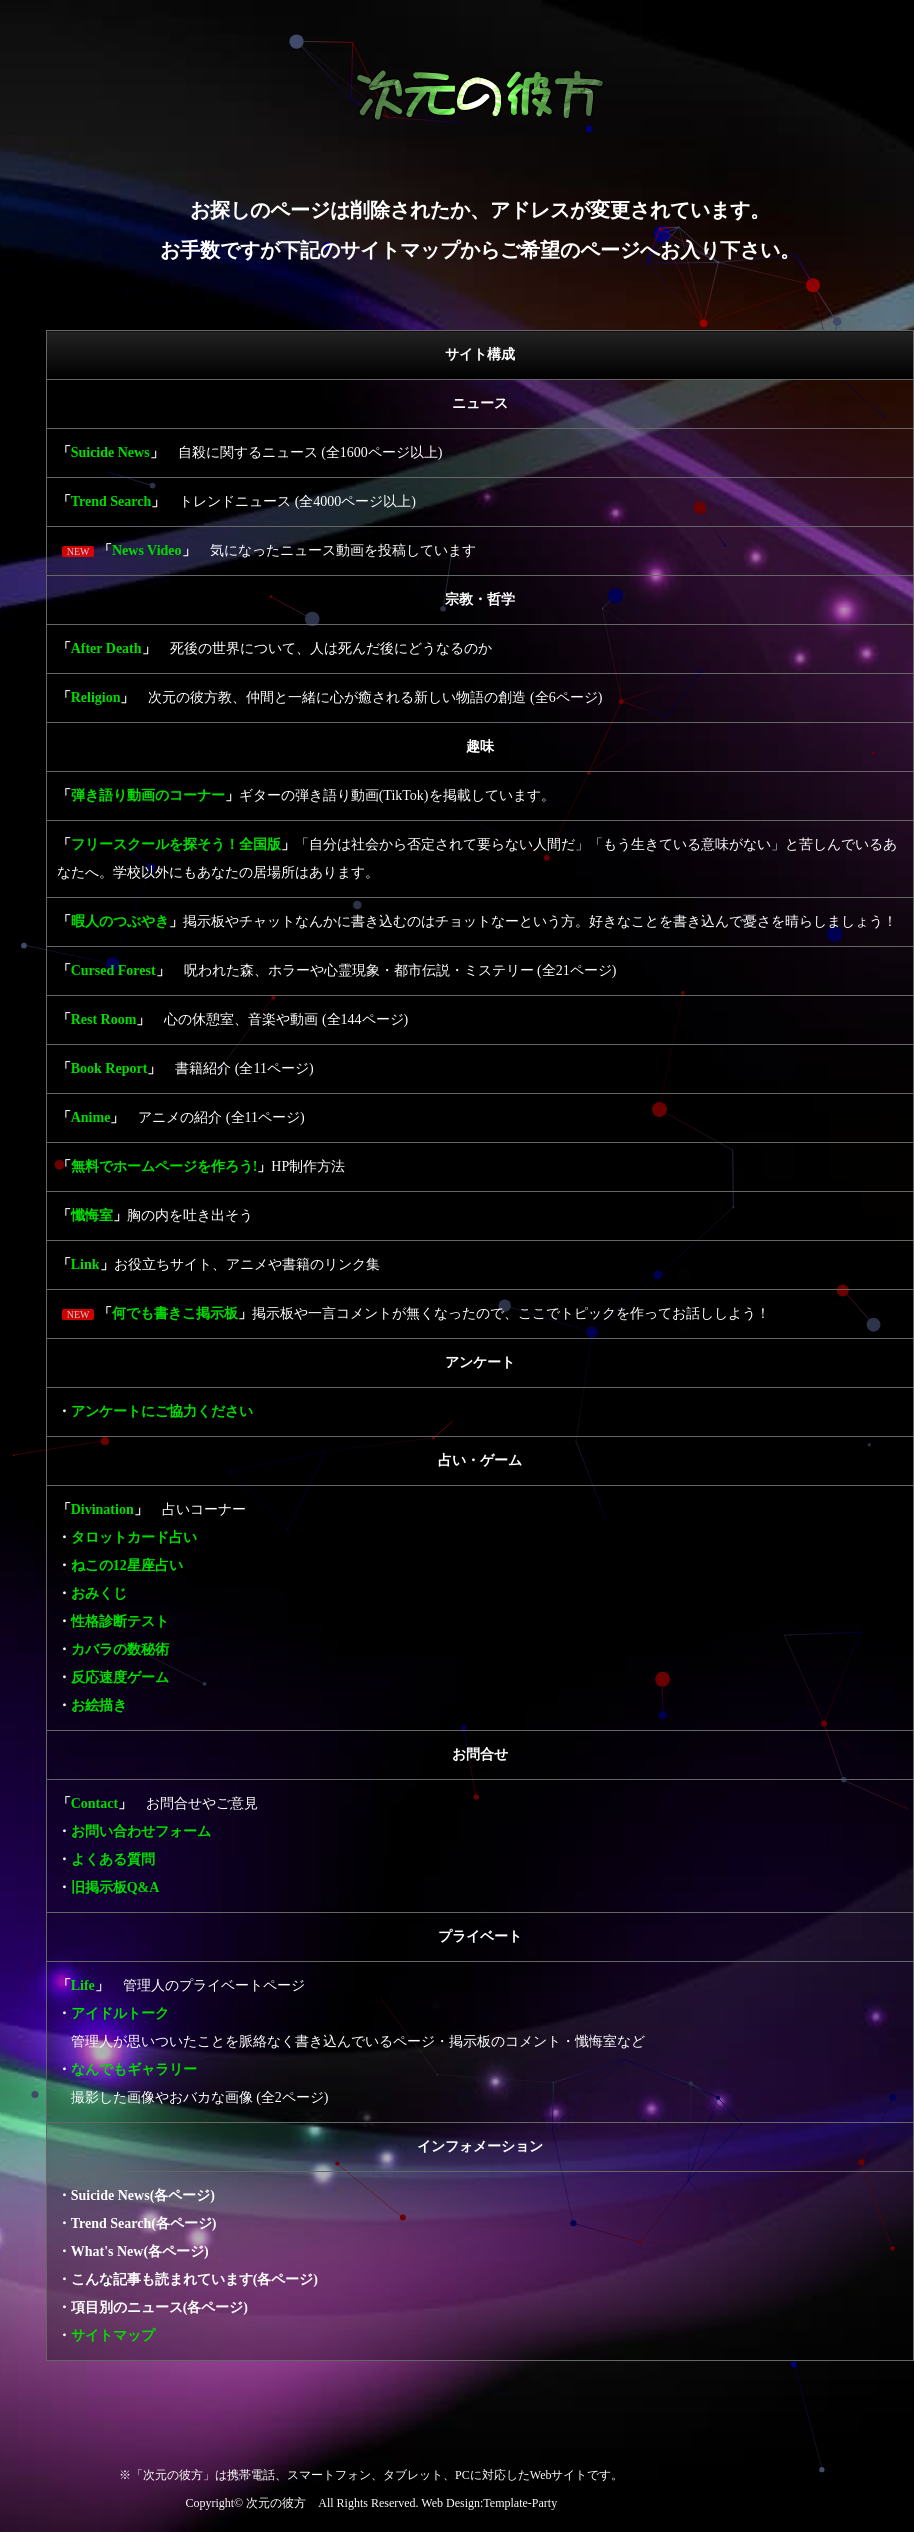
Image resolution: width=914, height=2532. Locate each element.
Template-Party (520, 2503)
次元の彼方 (276, 2503)
